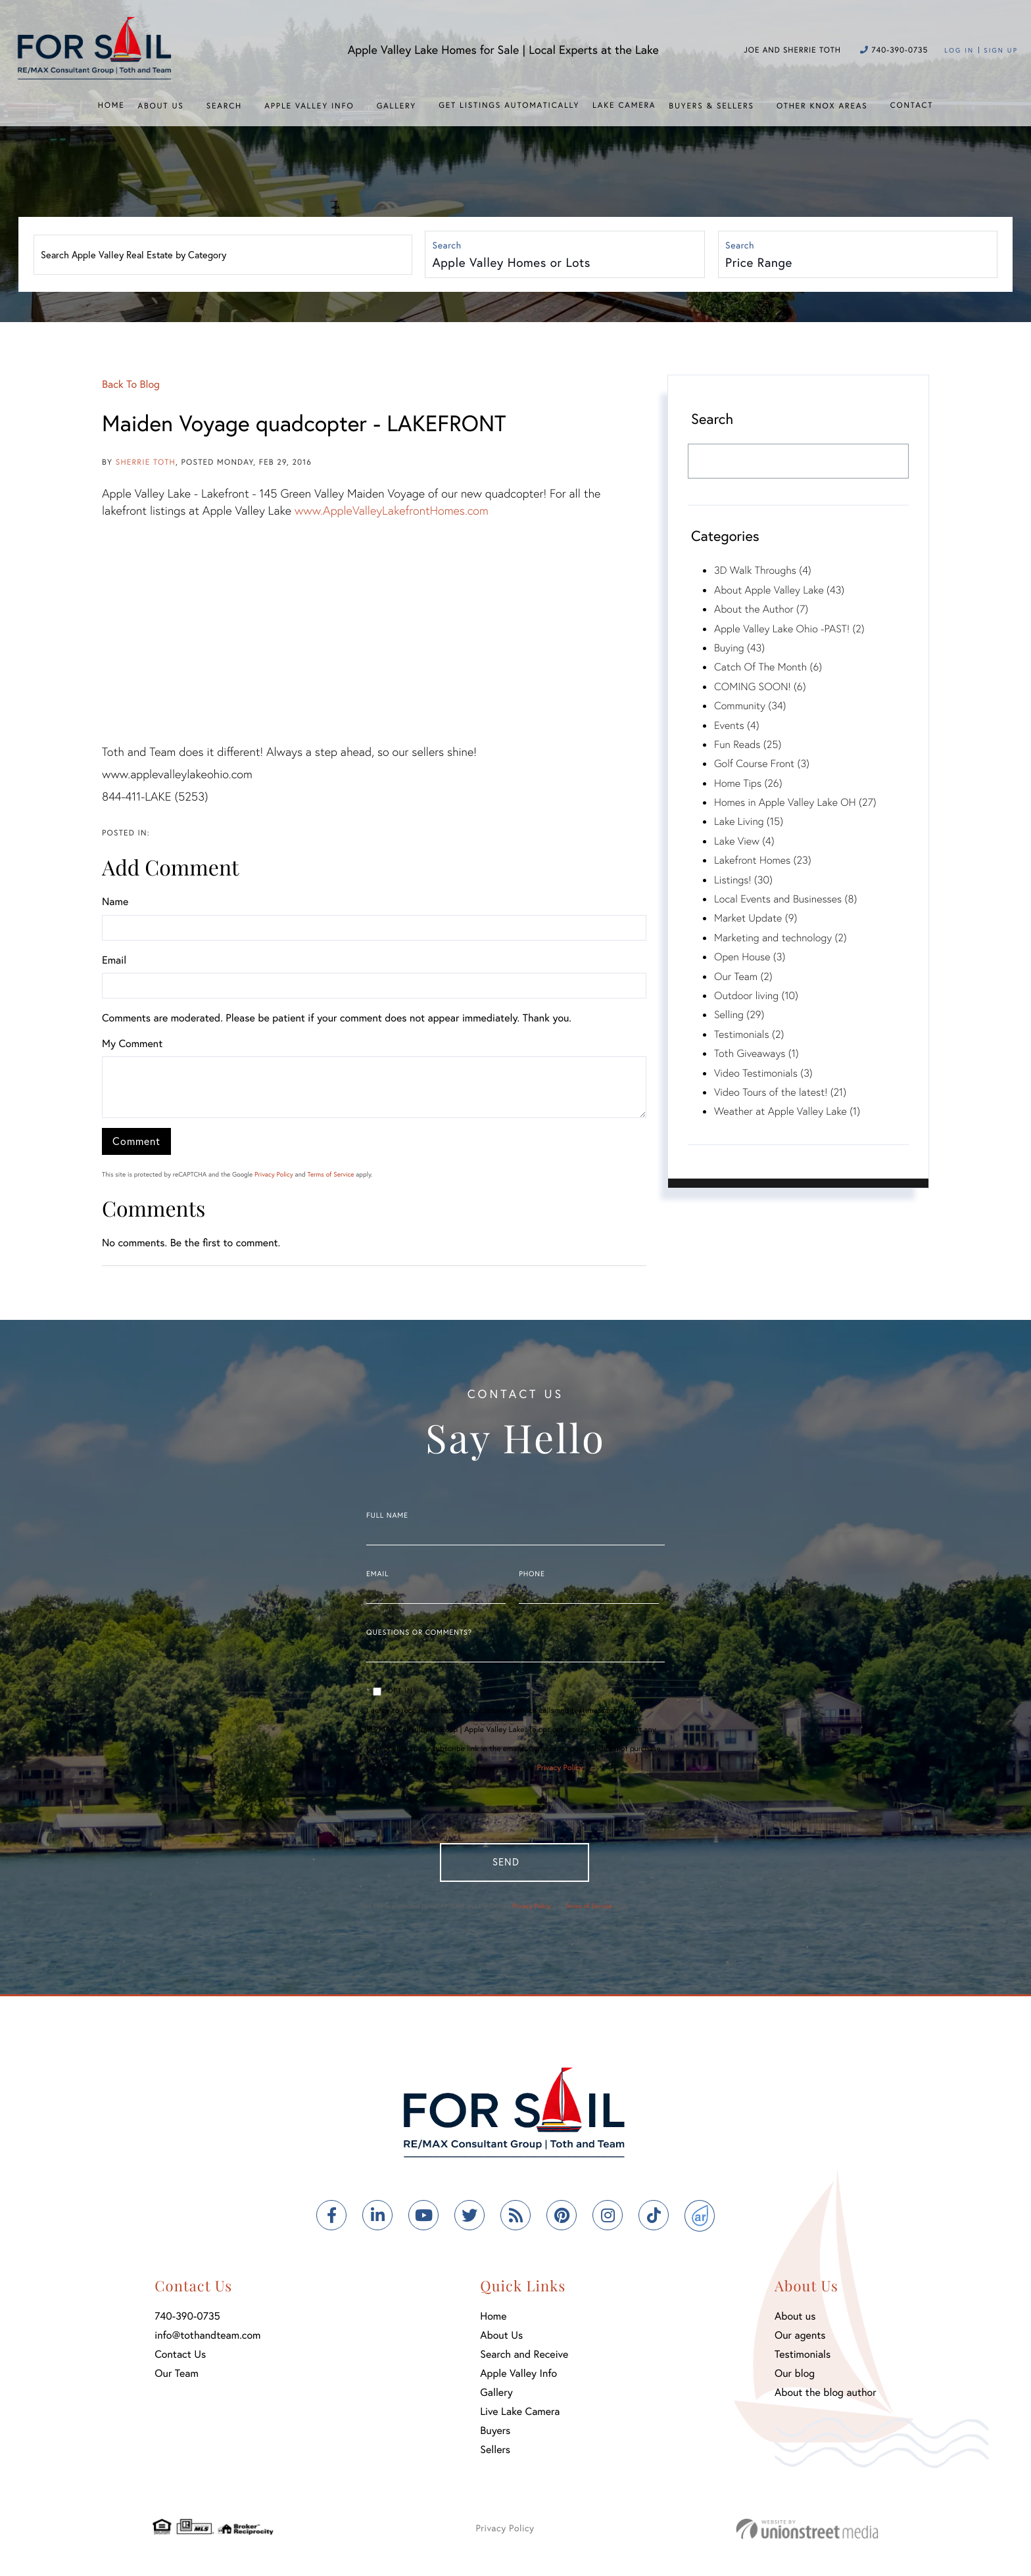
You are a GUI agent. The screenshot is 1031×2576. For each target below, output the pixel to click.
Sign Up (1001, 50)
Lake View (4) (744, 841)
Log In (959, 50)
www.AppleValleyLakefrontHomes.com (392, 510)
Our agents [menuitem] (800, 2338)
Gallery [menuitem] (396, 106)
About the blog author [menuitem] (825, 2395)
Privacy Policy (273, 1174)
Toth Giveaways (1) (756, 1053)
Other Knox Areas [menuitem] (822, 106)
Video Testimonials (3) (763, 1073)
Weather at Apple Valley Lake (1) (787, 1111)
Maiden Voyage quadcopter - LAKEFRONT (304, 423)
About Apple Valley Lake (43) (779, 590)
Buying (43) (739, 648)
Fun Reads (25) (747, 744)
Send (503, 1862)
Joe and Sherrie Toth (792, 50)
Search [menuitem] (224, 106)
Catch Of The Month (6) (768, 667)
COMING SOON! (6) (760, 686)
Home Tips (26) (748, 783)
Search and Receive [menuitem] (524, 2357)
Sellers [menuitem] (495, 2453)
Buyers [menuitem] (495, 2434)
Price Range (760, 263)
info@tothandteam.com (207, 2338)
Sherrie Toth (146, 462)
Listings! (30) (743, 880)
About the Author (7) (761, 609)
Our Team (177, 2376)
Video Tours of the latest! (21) (780, 1092)
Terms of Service (330, 1174)
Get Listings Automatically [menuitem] (509, 105)
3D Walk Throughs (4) (762, 570)
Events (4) (736, 725)
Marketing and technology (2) (780, 938)
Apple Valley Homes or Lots (512, 263)
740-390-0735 (894, 50)
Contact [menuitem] (912, 105)
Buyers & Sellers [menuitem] (711, 106)
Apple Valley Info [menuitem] (309, 106)
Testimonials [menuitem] (802, 2357)
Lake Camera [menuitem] (624, 105)
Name (115, 901)
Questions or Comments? (419, 1632)
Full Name (387, 1515)
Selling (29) (739, 1014)
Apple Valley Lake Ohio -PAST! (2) (789, 629)
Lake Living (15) (748, 821)
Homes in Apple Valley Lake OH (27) (795, 802)
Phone (531, 1574)
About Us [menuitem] (160, 106)
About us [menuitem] (795, 2319)
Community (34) (750, 706)
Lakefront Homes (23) (762, 860)
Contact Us (180, 2357)
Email (114, 960)
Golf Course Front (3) (761, 763)
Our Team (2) (743, 976)
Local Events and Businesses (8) (785, 899)
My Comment (132, 1043)
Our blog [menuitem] (795, 2376)
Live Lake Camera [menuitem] (520, 2415)
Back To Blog (131, 384)
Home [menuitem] (111, 105)
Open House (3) (749, 957)
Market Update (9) (755, 918)
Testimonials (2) (749, 1034)
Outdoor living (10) (756, 995)
